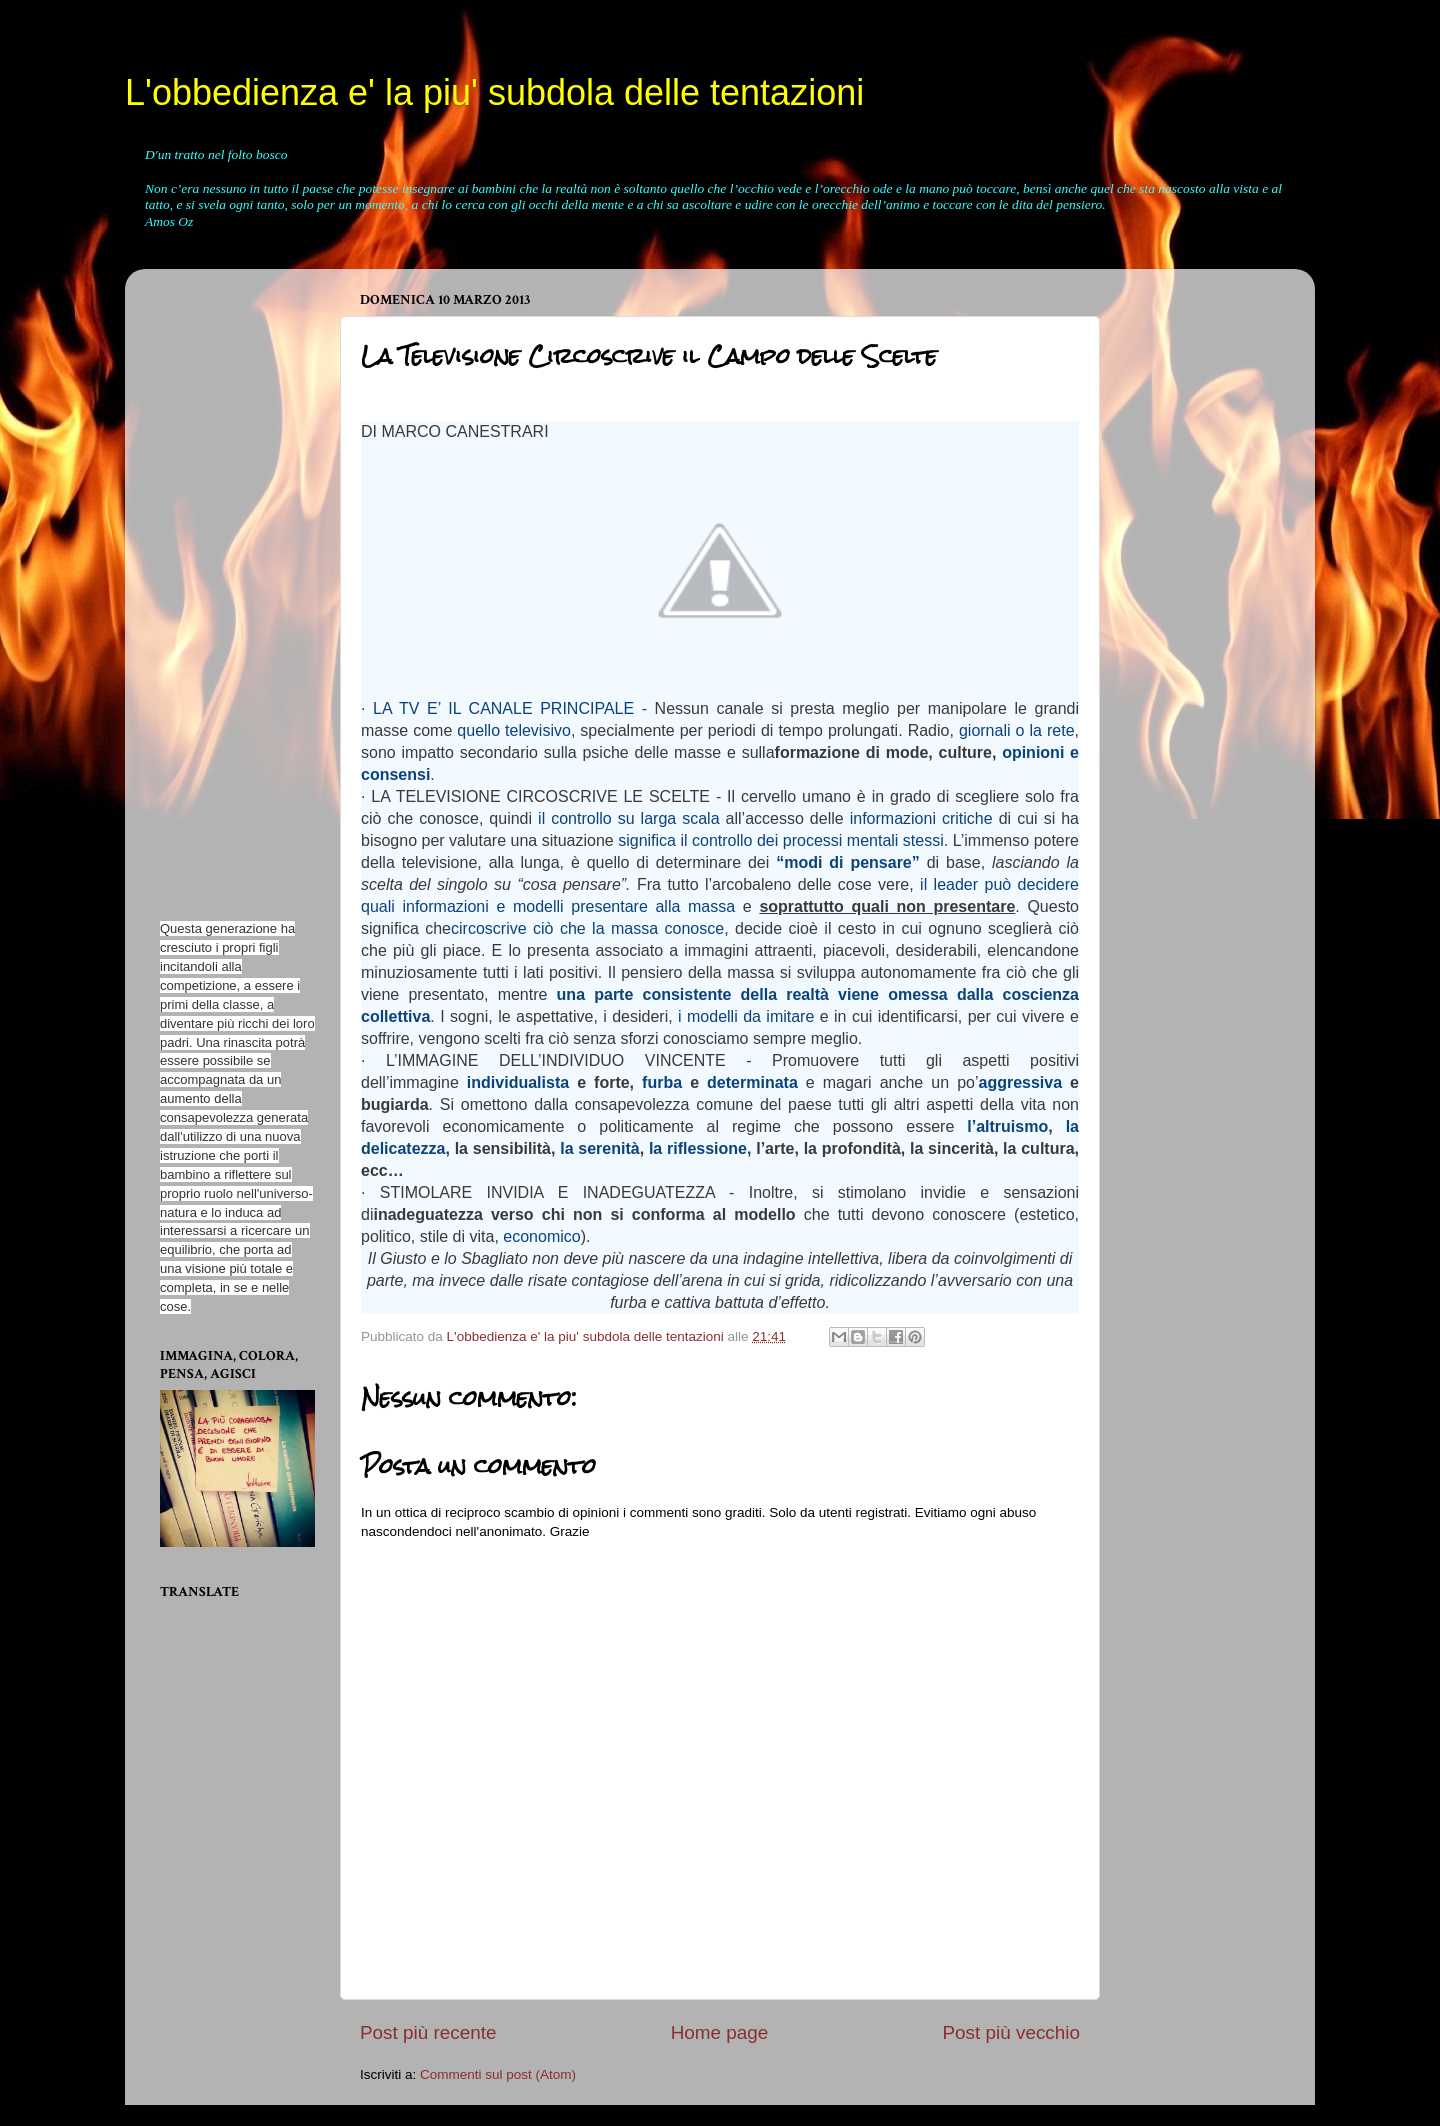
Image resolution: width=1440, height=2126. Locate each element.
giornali (985, 730)
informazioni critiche (921, 818)
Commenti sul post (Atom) (498, 2074)
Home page (720, 2032)
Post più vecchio (1011, 2032)
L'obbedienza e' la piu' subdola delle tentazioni (494, 92)
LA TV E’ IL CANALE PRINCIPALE (503, 708)
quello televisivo (514, 730)
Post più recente (428, 2032)
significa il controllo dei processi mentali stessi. (783, 840)
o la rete (1045, 730)
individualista (518, 1082)
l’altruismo (1007, 1126)
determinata (752, 1082)
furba (662, 1082)
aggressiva (1020, 1082)
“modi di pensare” (848, 862)
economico (541, 1236)
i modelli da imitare (746, 1016)
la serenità (599, 1148)
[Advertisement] (220, 584)
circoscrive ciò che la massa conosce (587, 928)
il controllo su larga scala (629, 818)
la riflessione (698, 1148)
